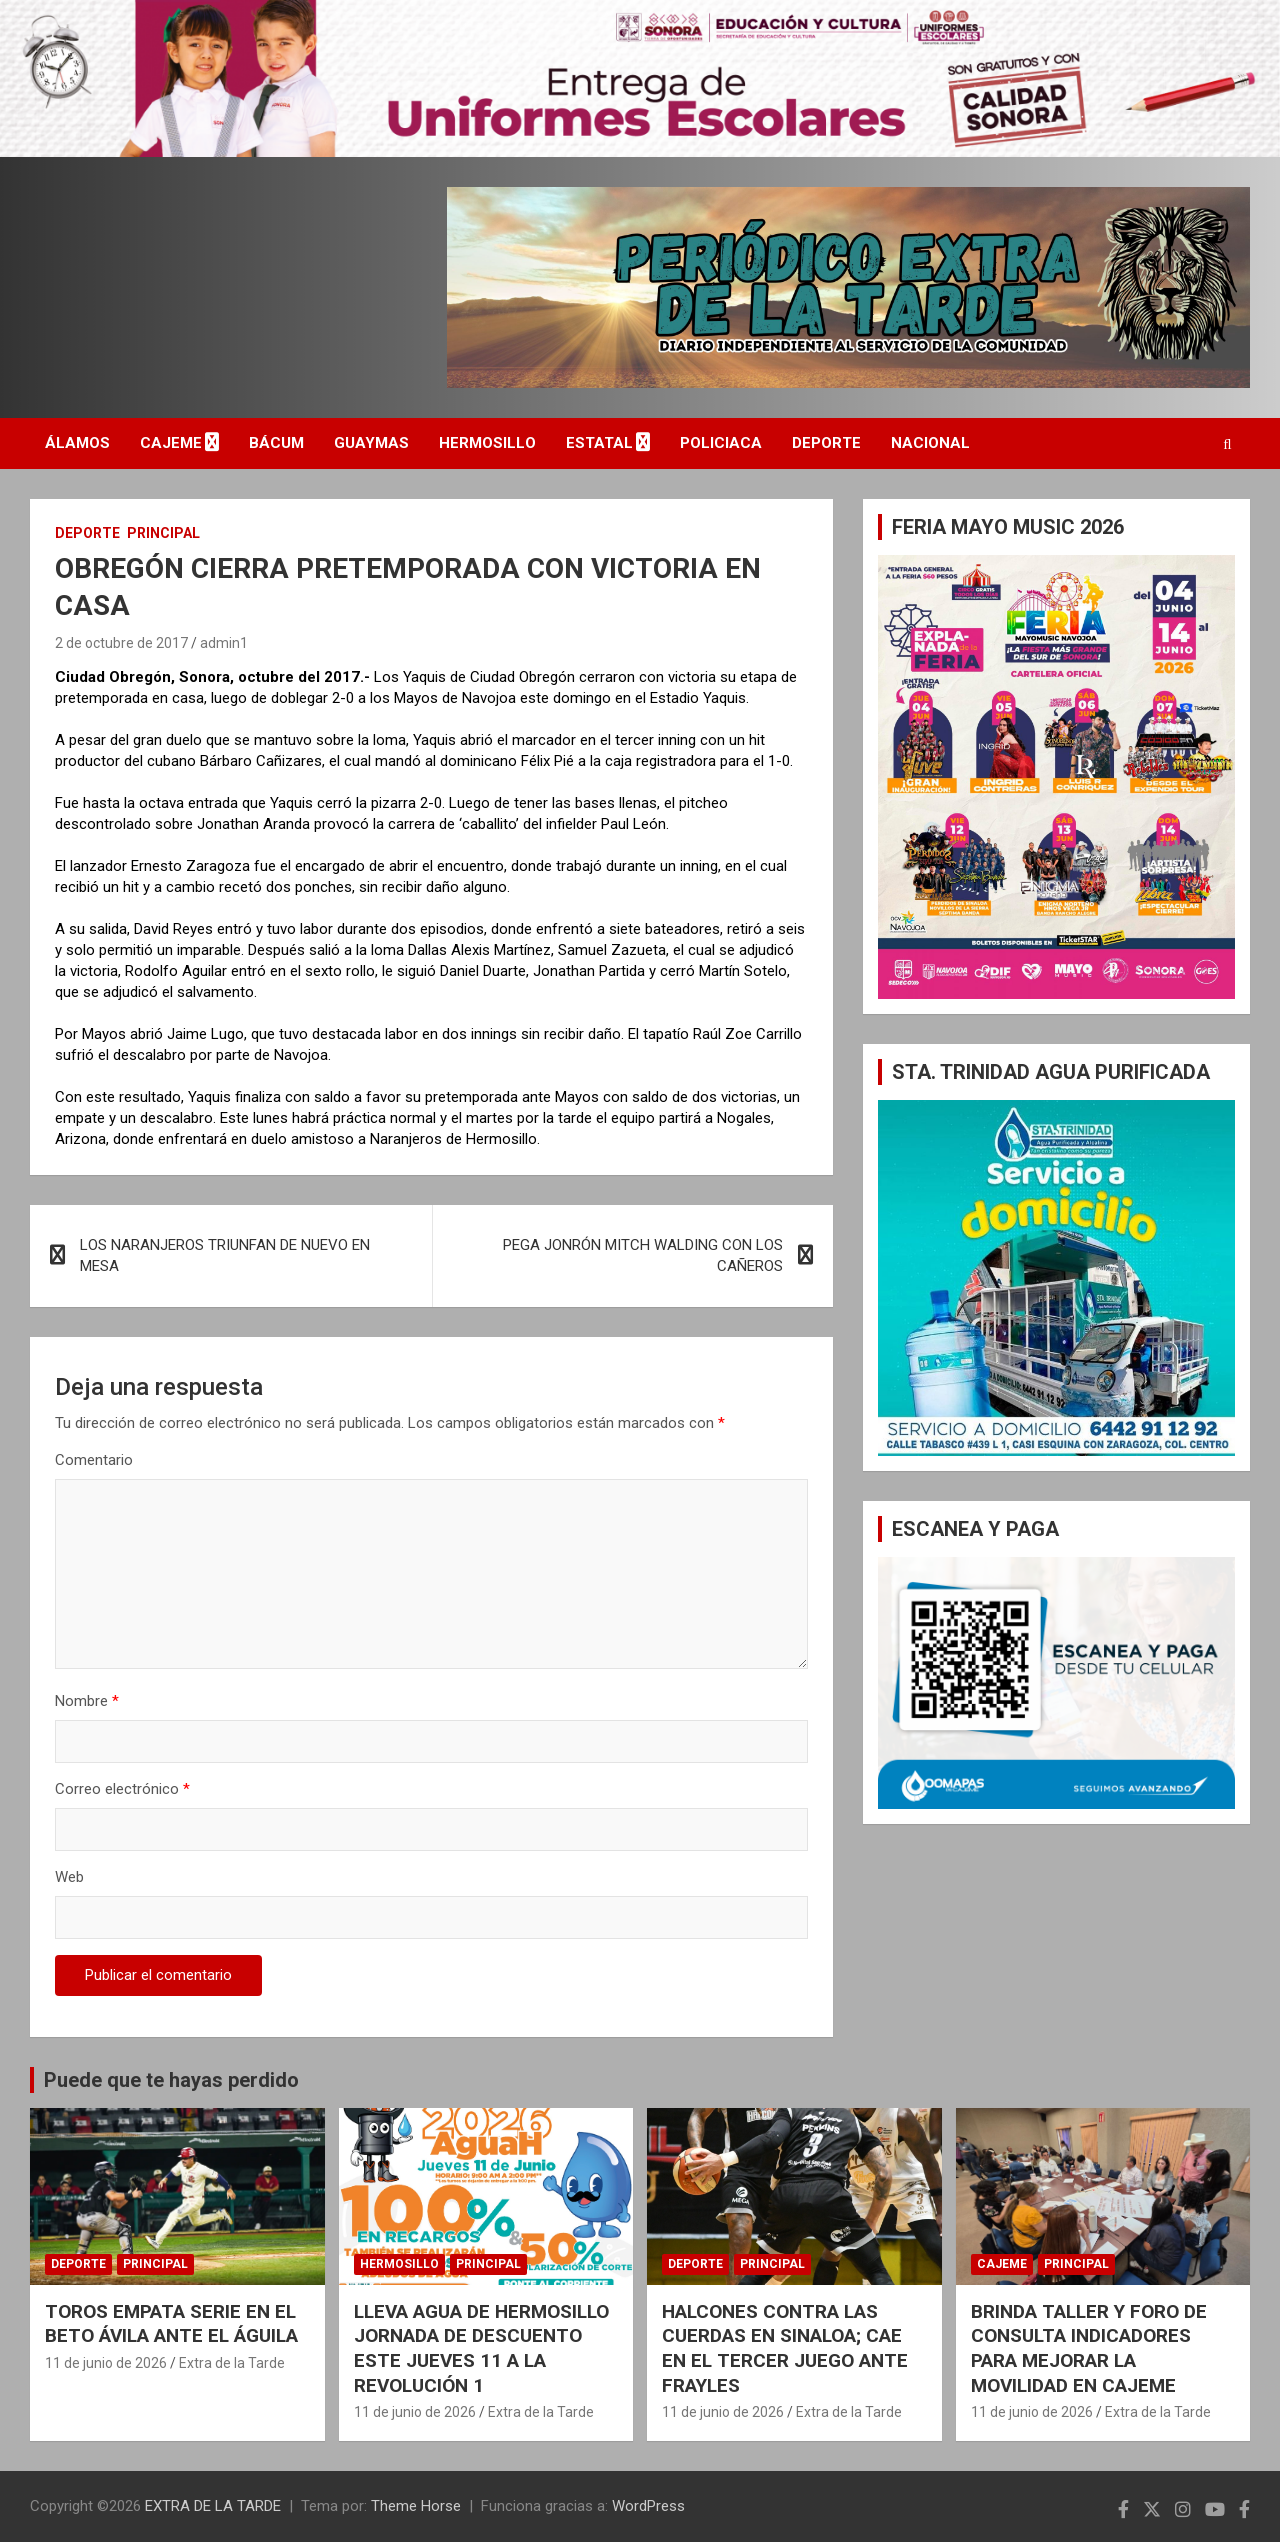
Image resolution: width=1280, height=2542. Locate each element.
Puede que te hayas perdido (171, 2080)
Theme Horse (416, 2506)
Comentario (94, 1460)
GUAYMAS (371, 443)
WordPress (648, 2506)
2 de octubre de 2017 (121, 643)
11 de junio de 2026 (106, 2363)
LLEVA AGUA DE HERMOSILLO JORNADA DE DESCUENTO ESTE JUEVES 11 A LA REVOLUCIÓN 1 (481, 2348)
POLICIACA (721, 443)
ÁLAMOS (77, 443)
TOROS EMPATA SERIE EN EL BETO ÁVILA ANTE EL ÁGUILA (171, 2324)
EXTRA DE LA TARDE (213, 2506)
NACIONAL (930, 443)
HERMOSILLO (487, 443)
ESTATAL (599, 443)
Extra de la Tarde (232, 2363)
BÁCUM (276, 443)
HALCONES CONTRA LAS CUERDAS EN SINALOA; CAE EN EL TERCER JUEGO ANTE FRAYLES (785, 2348)
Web (69, 1877)
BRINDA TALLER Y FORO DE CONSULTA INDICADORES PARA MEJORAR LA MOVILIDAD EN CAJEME (1089, 2348)
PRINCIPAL (163, 533)
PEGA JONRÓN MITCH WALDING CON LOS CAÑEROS (643, 1255)
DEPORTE (826, 443)
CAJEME (171, 443)
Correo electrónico (122, 1789)
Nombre (87, 1701)
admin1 (224, 643)
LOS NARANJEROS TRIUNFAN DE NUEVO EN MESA (225, 1255)
